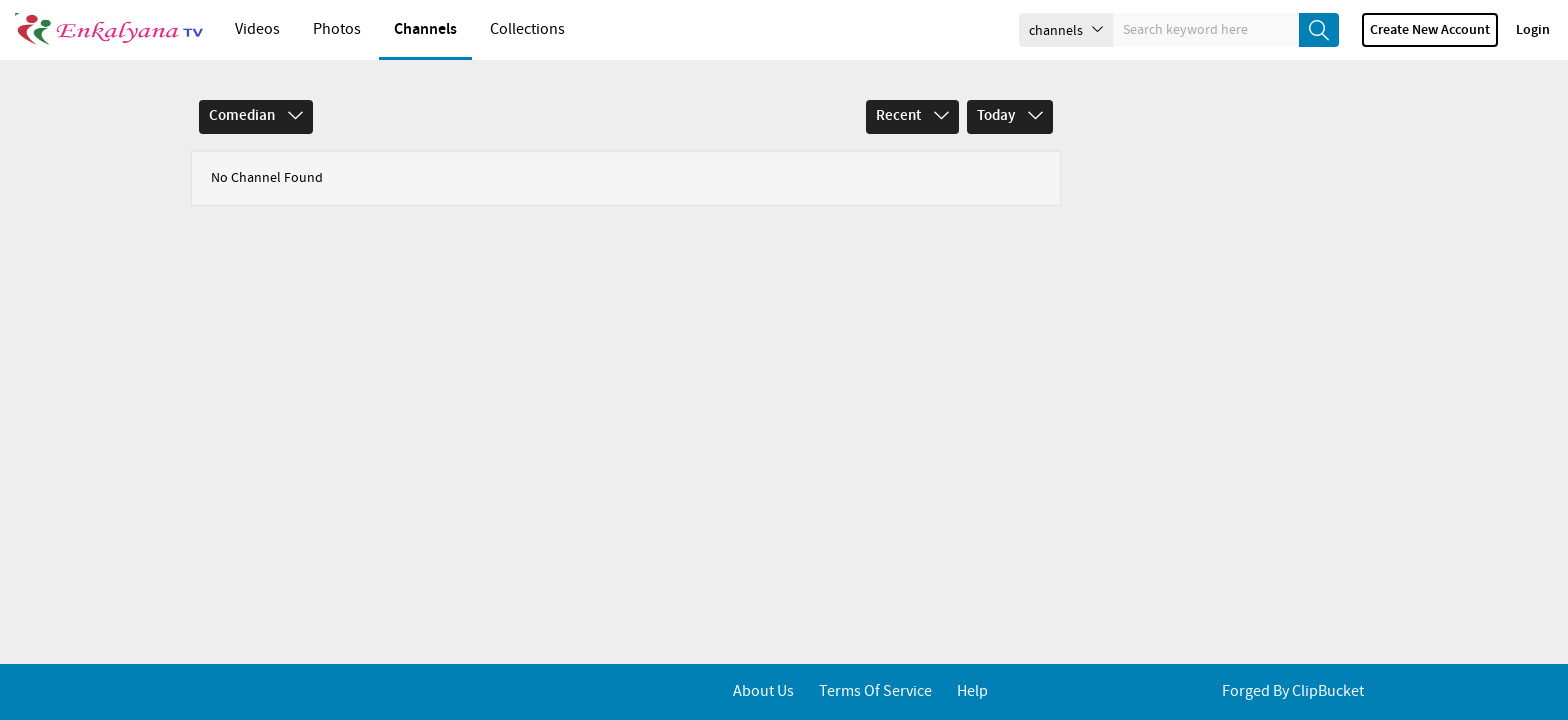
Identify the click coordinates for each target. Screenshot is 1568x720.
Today (1010, 116)
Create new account (1430, 30)
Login (1533, 30)
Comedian (256, 116)
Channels (425, 29)
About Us (763, 691)
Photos (337, 29)
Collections (527, 29)
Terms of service (875, 691)
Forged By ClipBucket (1293, 691)
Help (972, 691)
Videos (257, 29)
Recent (912, 116)
